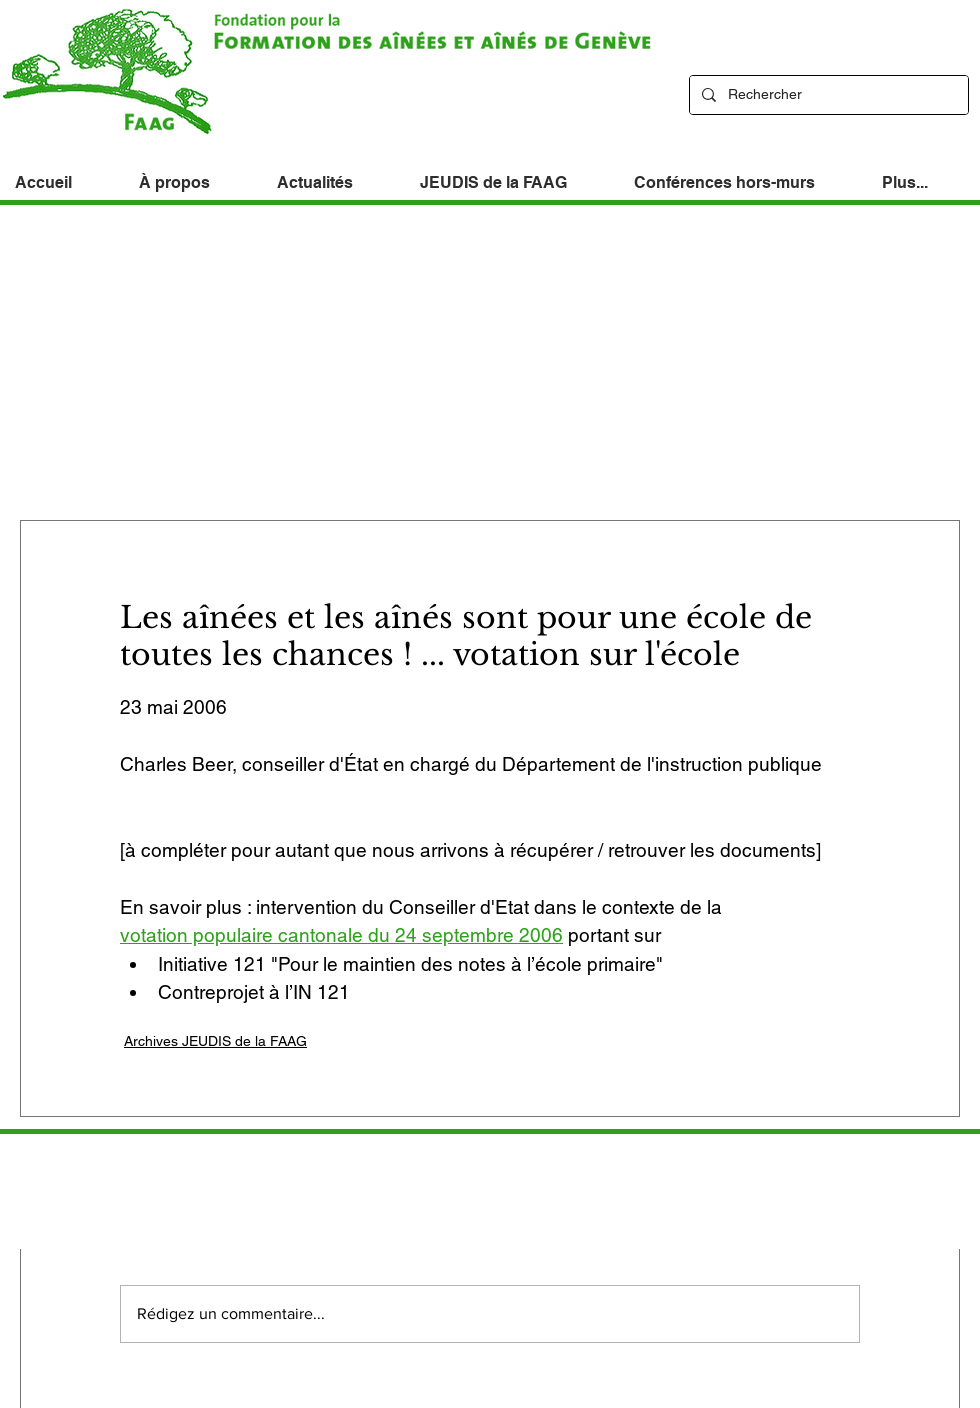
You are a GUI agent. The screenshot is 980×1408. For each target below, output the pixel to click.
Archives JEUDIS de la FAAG (215, 1041)
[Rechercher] (827, 95)
